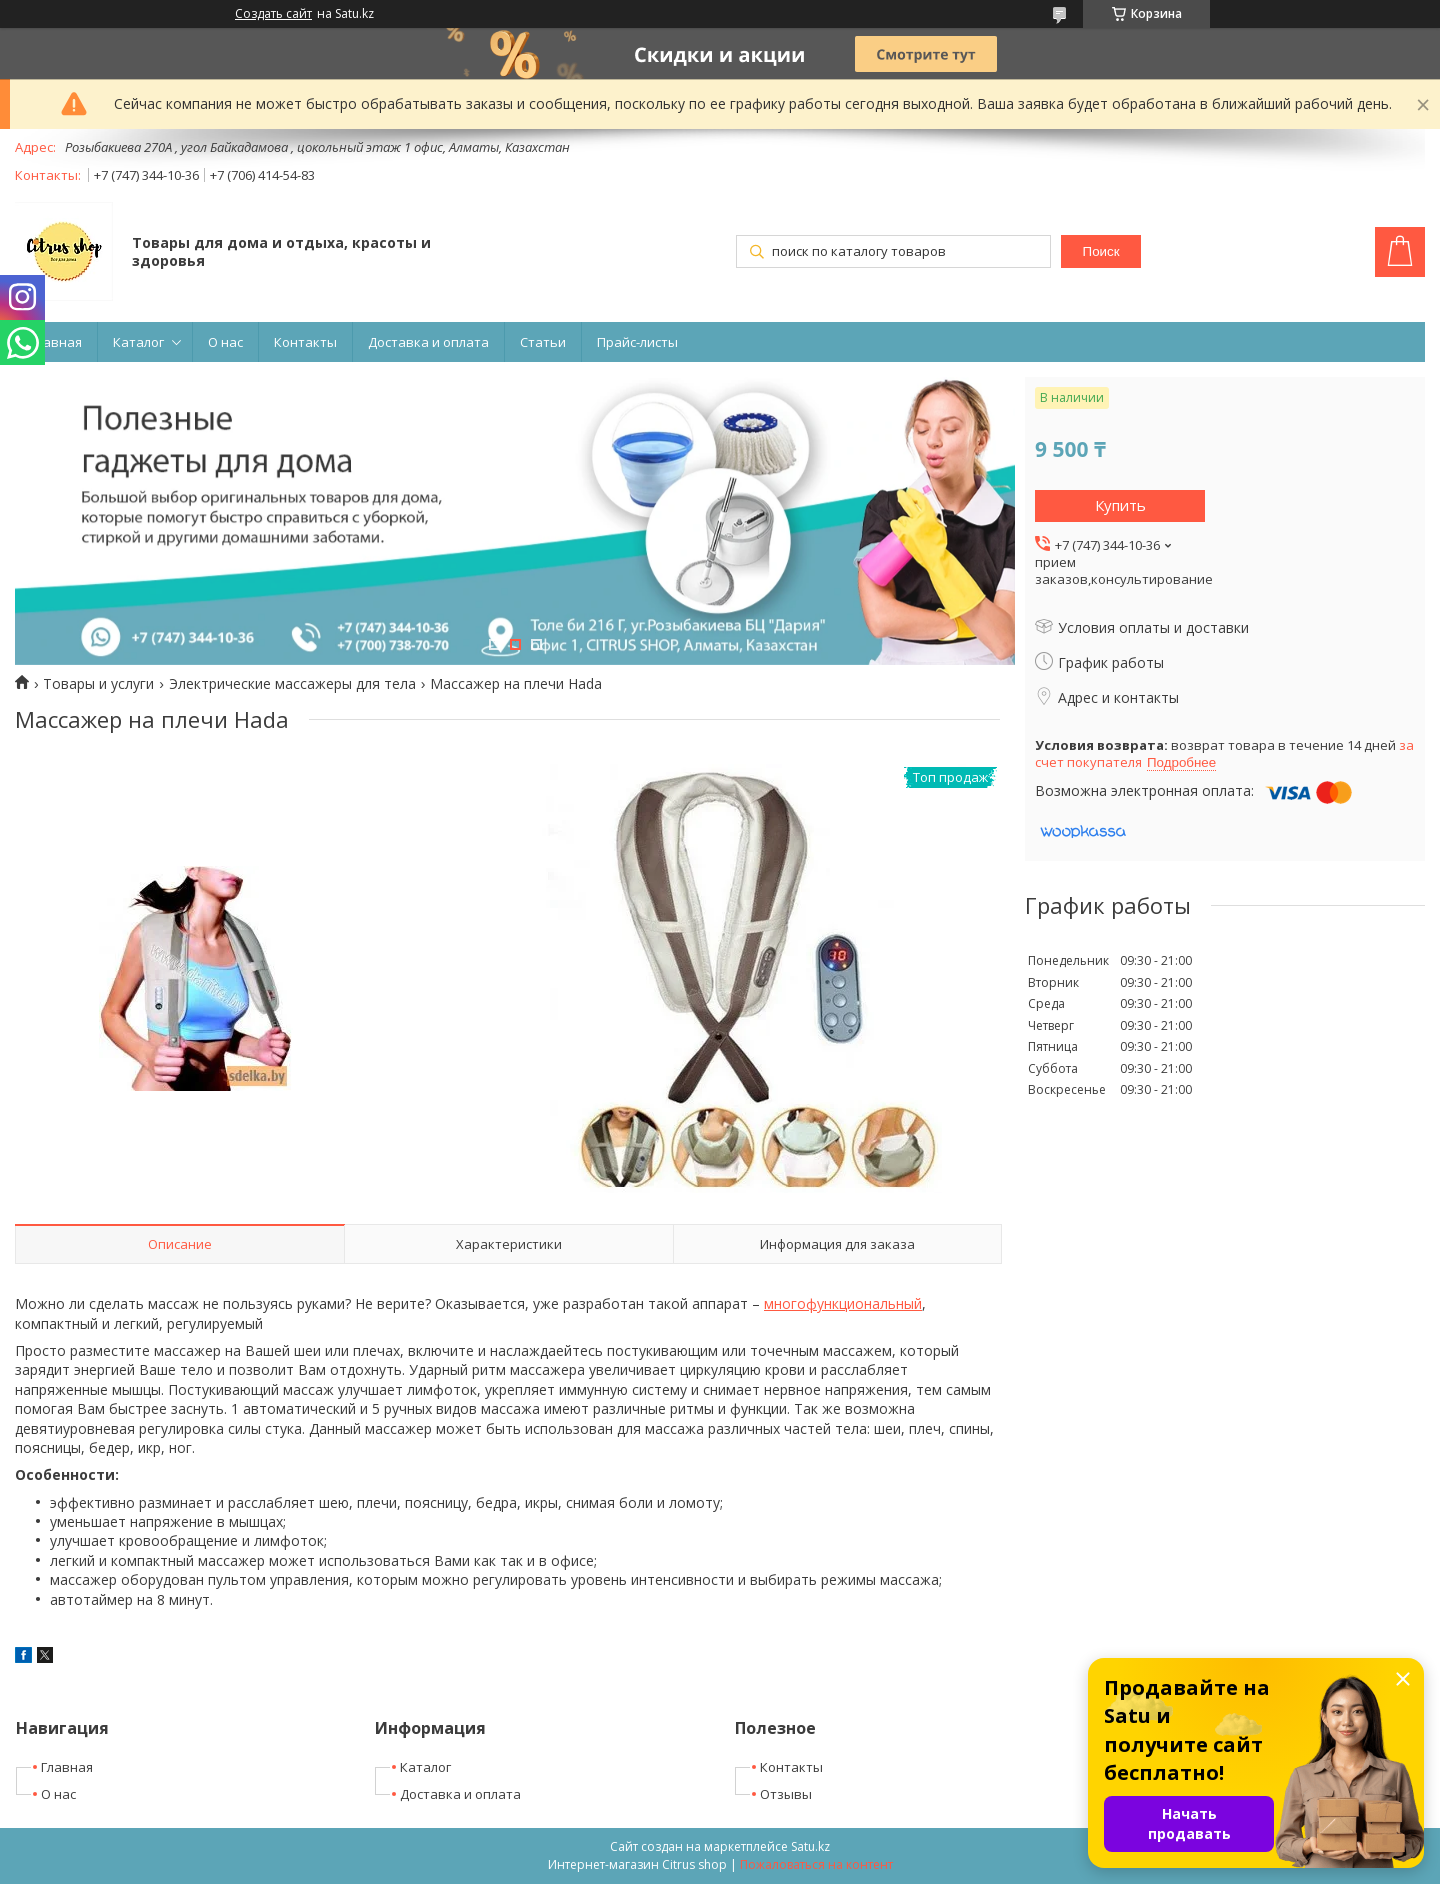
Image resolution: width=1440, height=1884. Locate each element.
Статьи (543, 342)
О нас (225, 342)
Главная (56, 342)
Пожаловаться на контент (816, 1864)
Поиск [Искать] (1101, 251)
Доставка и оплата (428, 342)
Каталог (138, 342)
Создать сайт (273, 14)
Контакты (305, 342)
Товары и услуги (98, 684)
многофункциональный (843, 1303)
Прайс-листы (637, 342)
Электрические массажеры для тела (292, 684)
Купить (1120, 505)
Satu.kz (810, 1846)
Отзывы (786, 1794)
